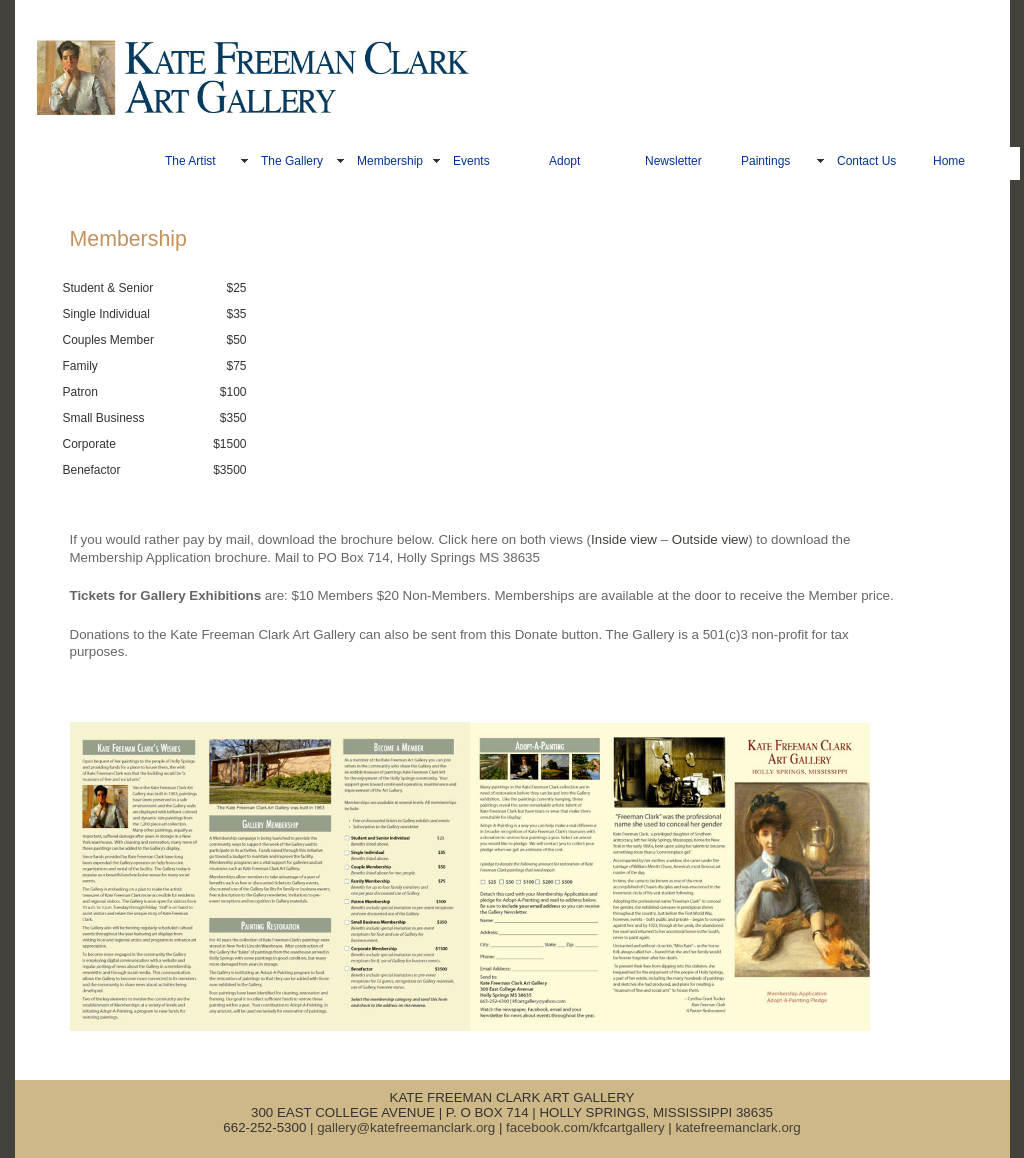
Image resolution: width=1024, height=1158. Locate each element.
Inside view (624, 539)
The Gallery (292, 161)
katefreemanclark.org (737, 1127)
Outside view (710, 539)
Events (471, 161)
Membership (390, 161)
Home (949, 161)
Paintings (765, 161)
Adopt (564, 161)
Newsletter (673, 161)
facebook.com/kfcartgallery (585, 1127)
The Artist (190, 161)
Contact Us (866, 161)
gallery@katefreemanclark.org (406, 1127)
